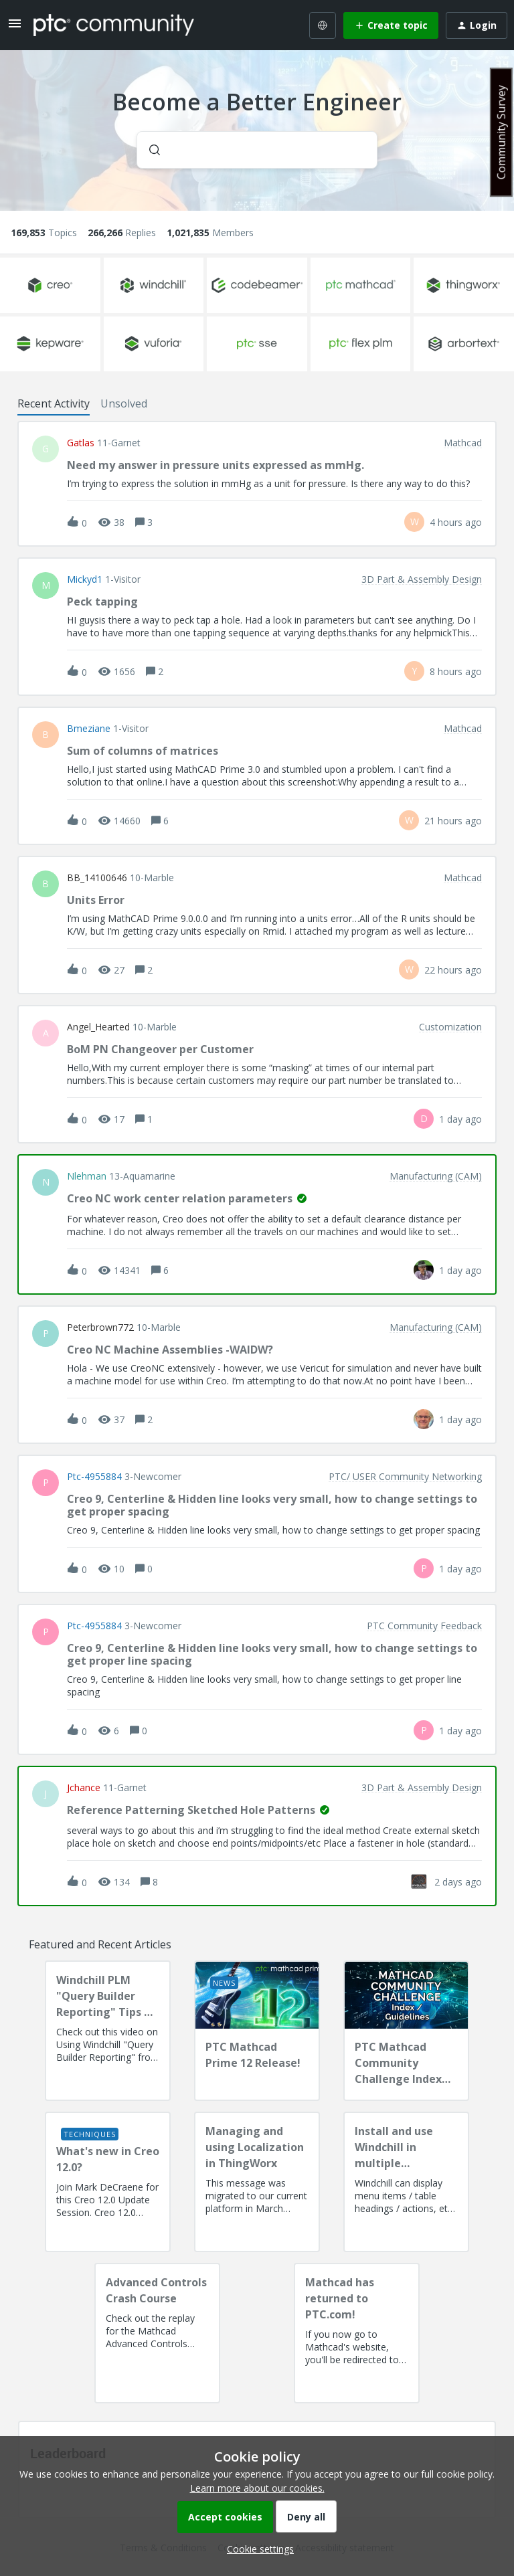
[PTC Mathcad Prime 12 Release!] (257, 2030)
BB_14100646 (97, 878)
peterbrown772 (100, 1327)
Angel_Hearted (98, 1027)
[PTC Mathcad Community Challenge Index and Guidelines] (406, 2030)
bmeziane (88, 728)
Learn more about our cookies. (257, 2488)
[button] (257, 2549)
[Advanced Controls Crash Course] (157, 2333)
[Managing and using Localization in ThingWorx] (257, 2182)
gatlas (80, 443)
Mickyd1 (84, 579)
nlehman (86, 1176)
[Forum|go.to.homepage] (113, 24)
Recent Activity (53, 403)
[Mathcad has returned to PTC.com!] (357, 2333)
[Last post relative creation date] (456, 522)
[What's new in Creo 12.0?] (108, 2182)
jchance (83, 1787)
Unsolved (123, 403)
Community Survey (501, 132)
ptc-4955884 (94, 1476)
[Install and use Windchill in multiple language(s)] (406, 2182)
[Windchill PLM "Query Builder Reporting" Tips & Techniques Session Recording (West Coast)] (108, 2030)
